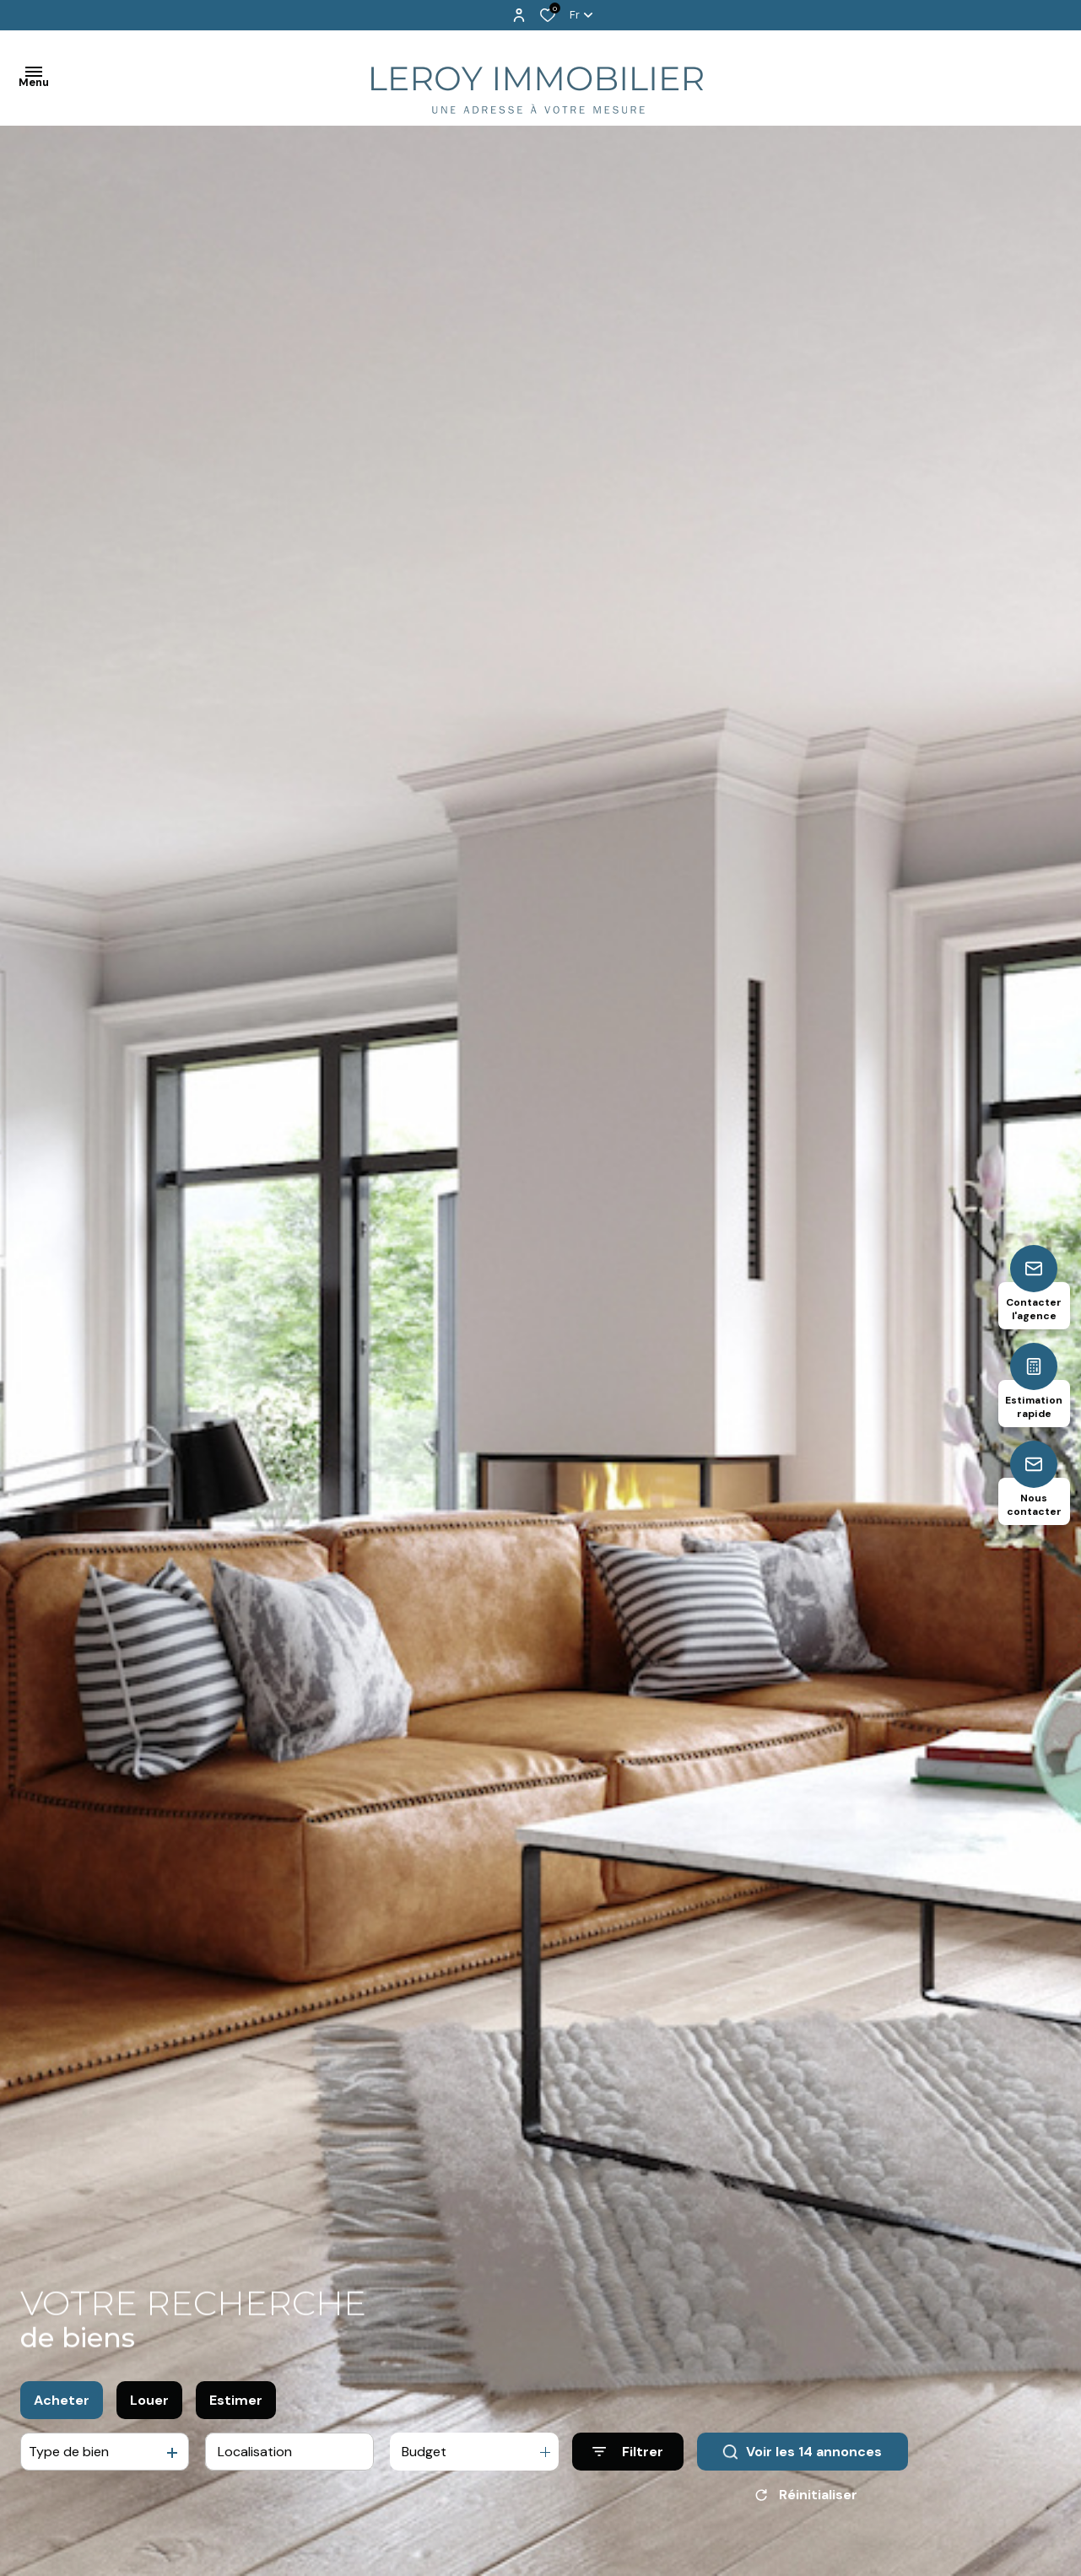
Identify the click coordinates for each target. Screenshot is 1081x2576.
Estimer (235, 2407)
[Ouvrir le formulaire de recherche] (628, 2459)
